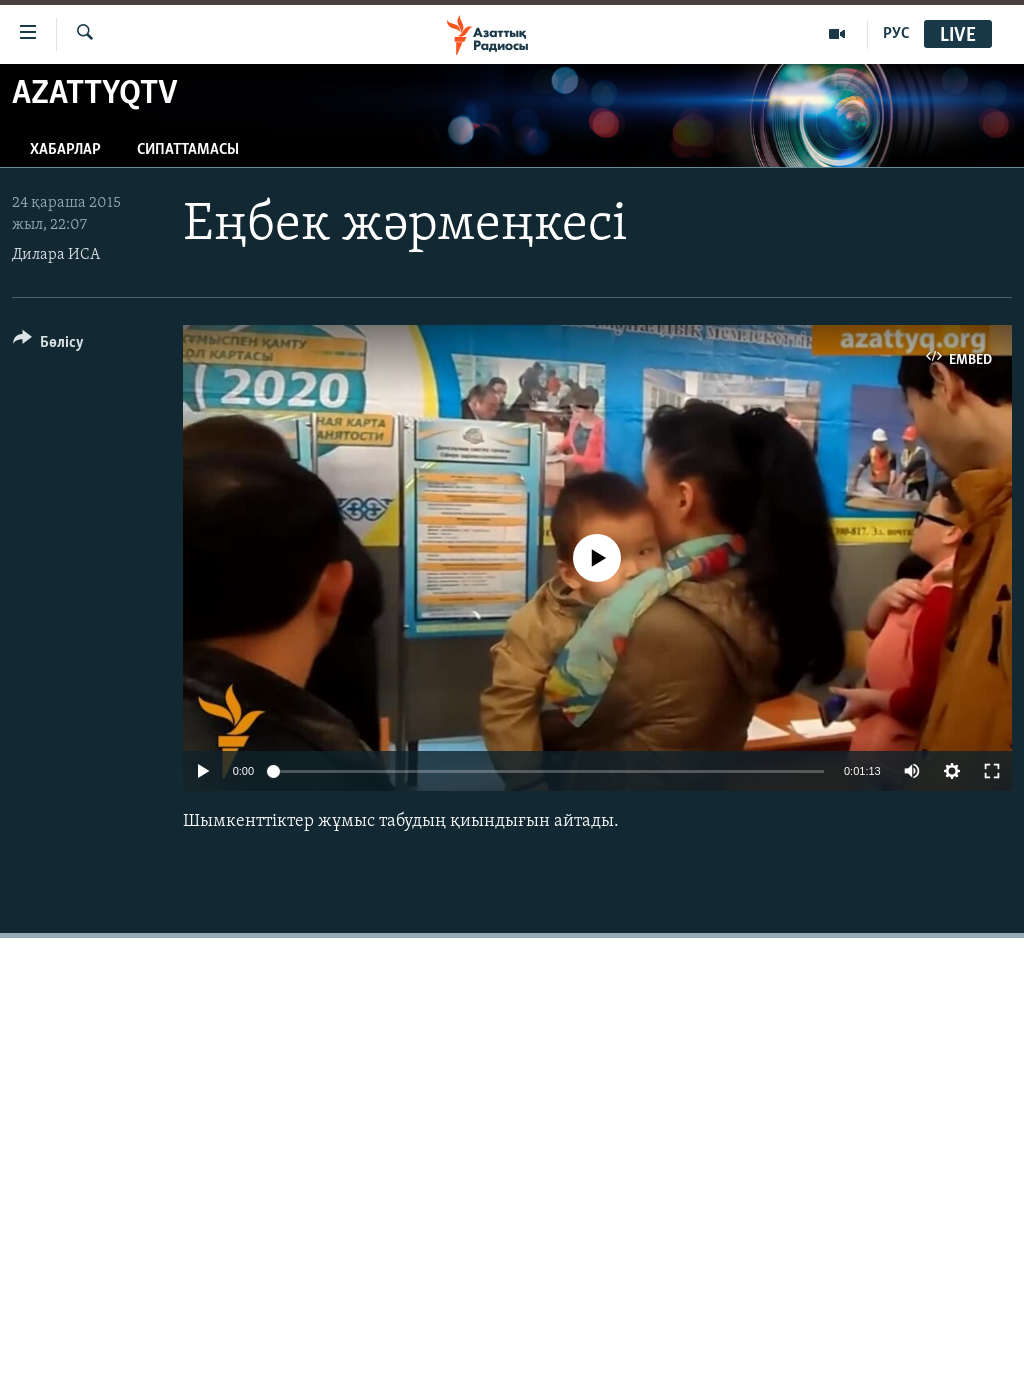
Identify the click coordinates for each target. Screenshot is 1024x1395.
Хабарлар (65, 150)
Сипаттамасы (188, 150)
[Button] (48, 345)
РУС (896, 34)
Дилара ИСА (56, 255)
